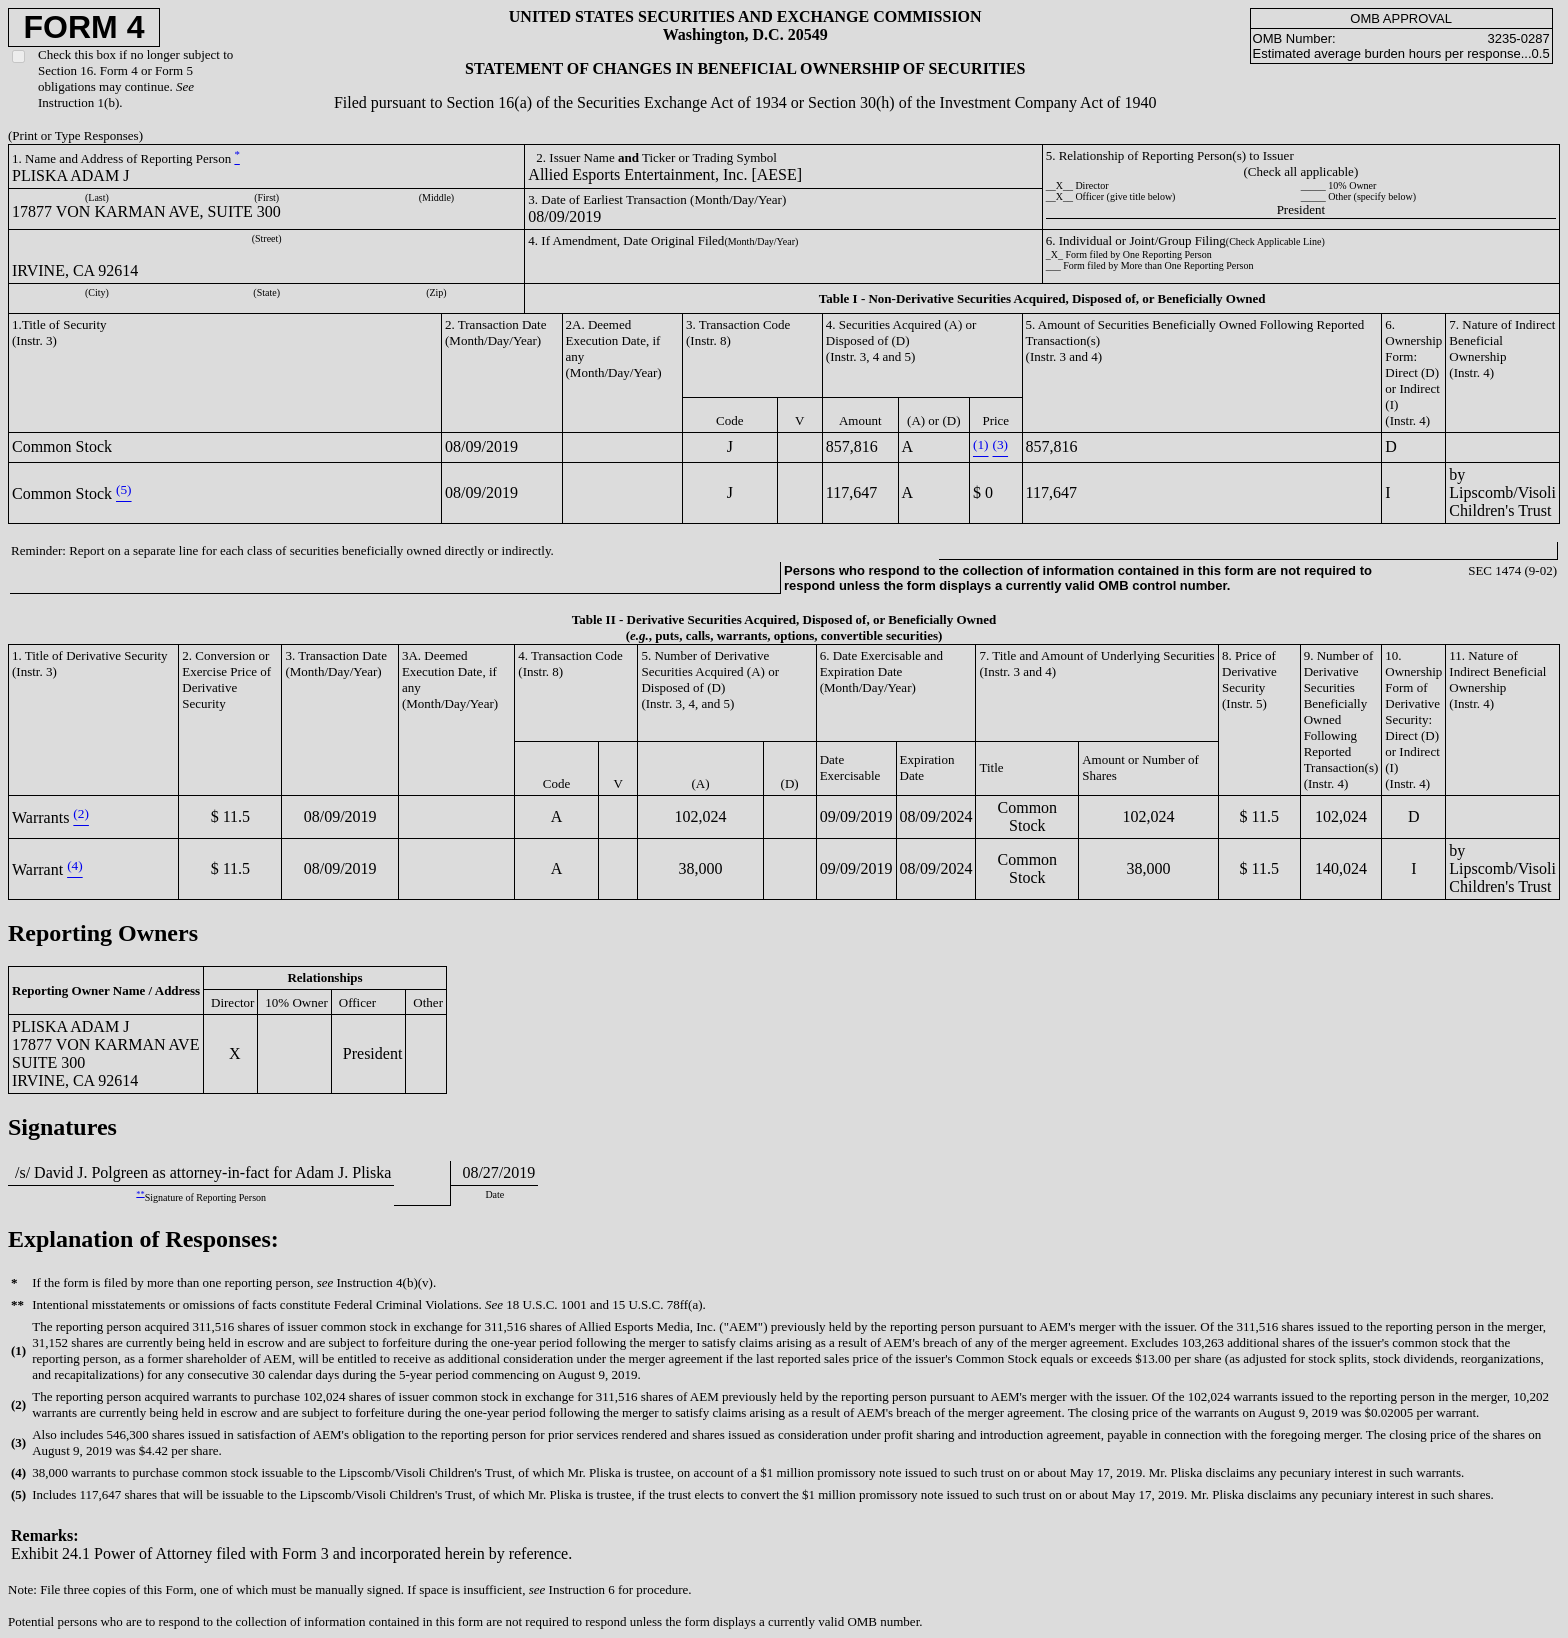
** (140, 1193)
